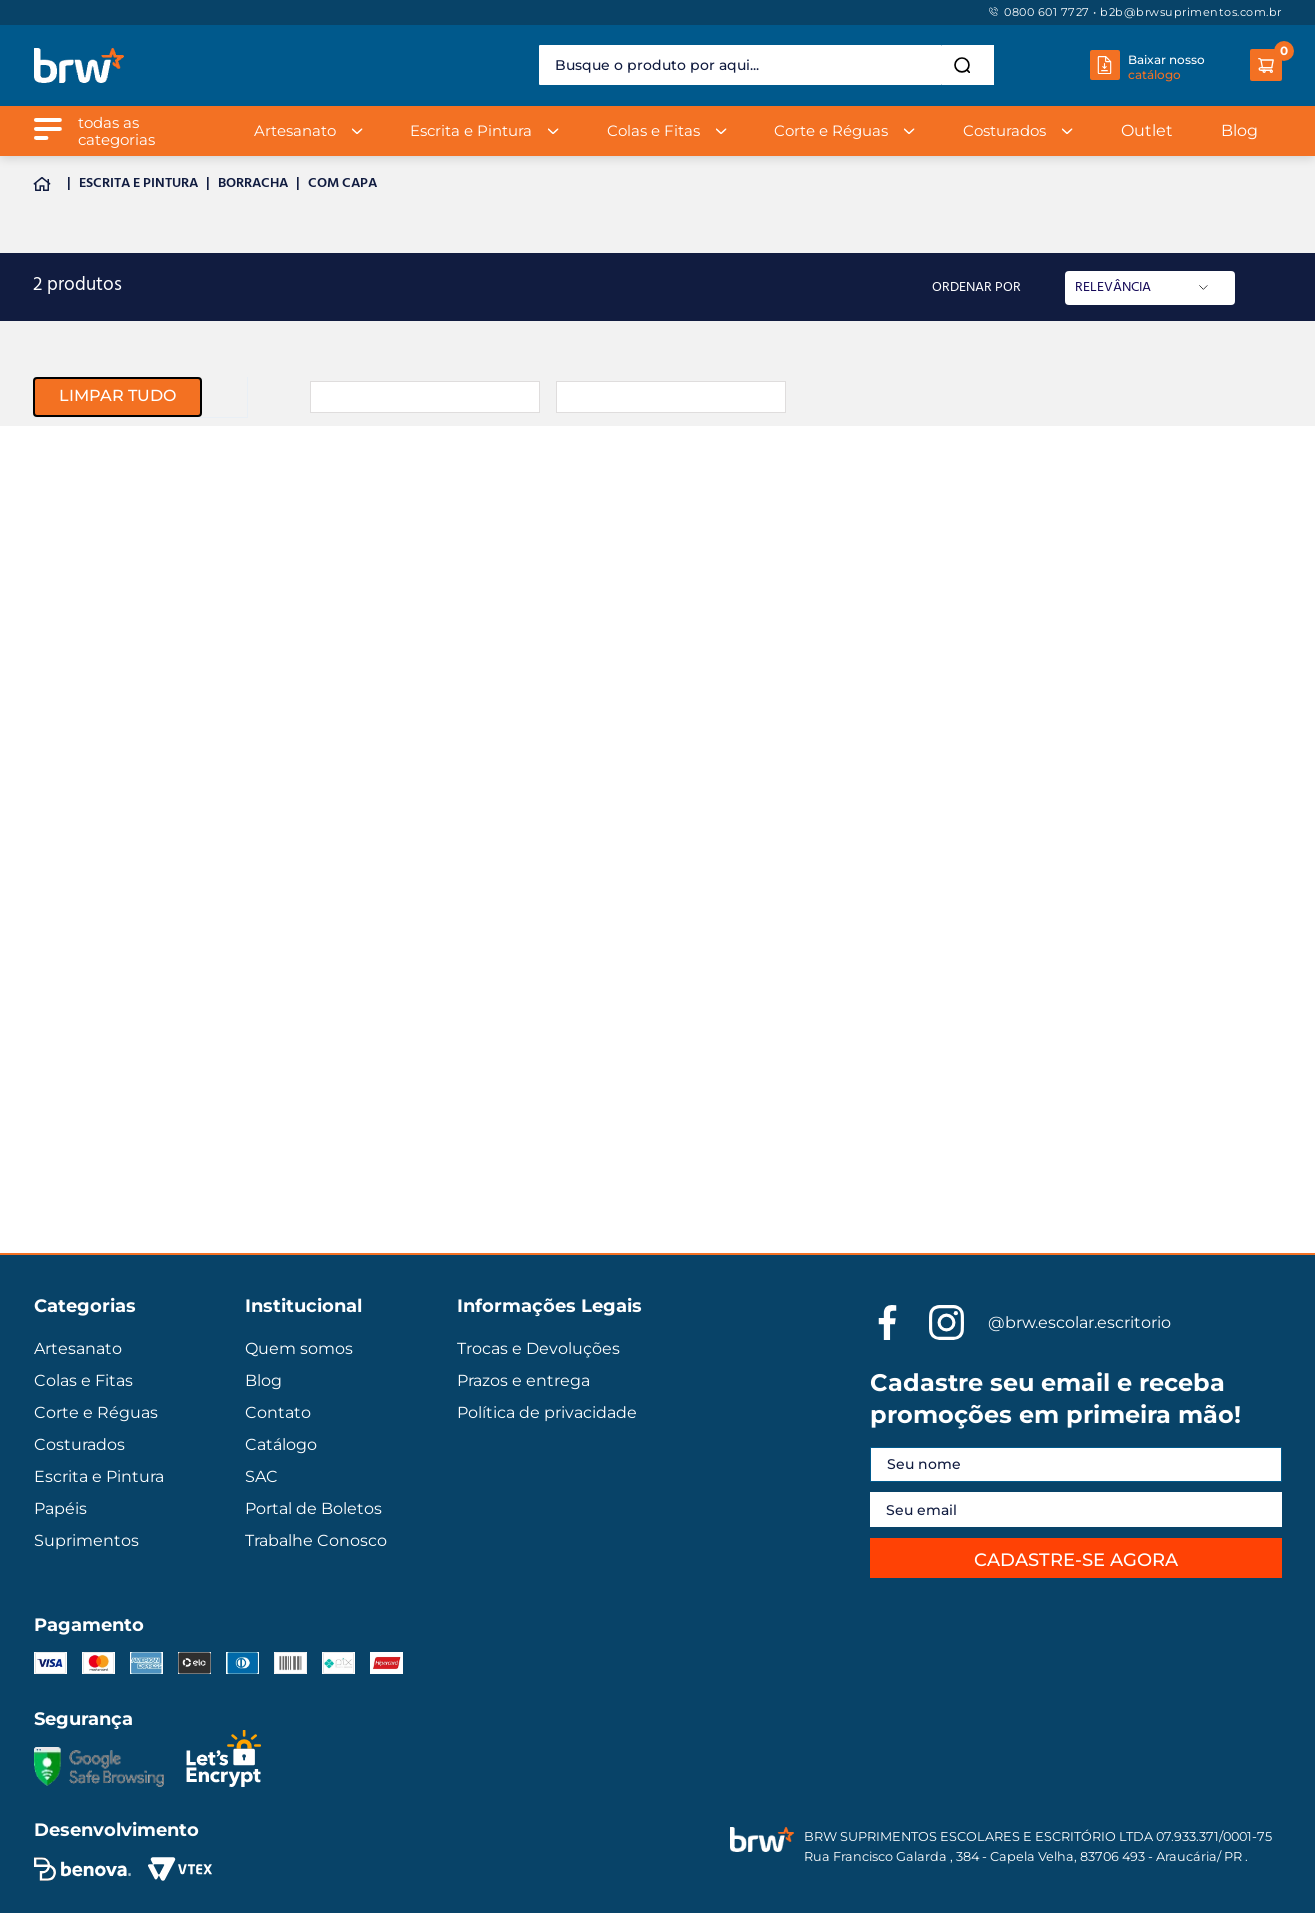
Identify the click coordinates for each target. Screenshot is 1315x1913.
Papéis (56, 625)
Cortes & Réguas (91, 1075)
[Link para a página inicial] (46, 185)
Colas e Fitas (76, 490)
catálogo (1154, 74)
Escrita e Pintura (138, 185)
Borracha (253, 185)
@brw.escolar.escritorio (1079, 1322)
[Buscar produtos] (966, 65)
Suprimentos (77, 670)
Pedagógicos (78, 715)
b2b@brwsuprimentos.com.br (1191, 12)
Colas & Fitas (78, 940)
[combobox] (766, 65)
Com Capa (342, 185)
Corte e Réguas (85, 535)
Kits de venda (81, 760)
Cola (48, 805)
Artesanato (72, 445)
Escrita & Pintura (92, 895)
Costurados (73, 580)
